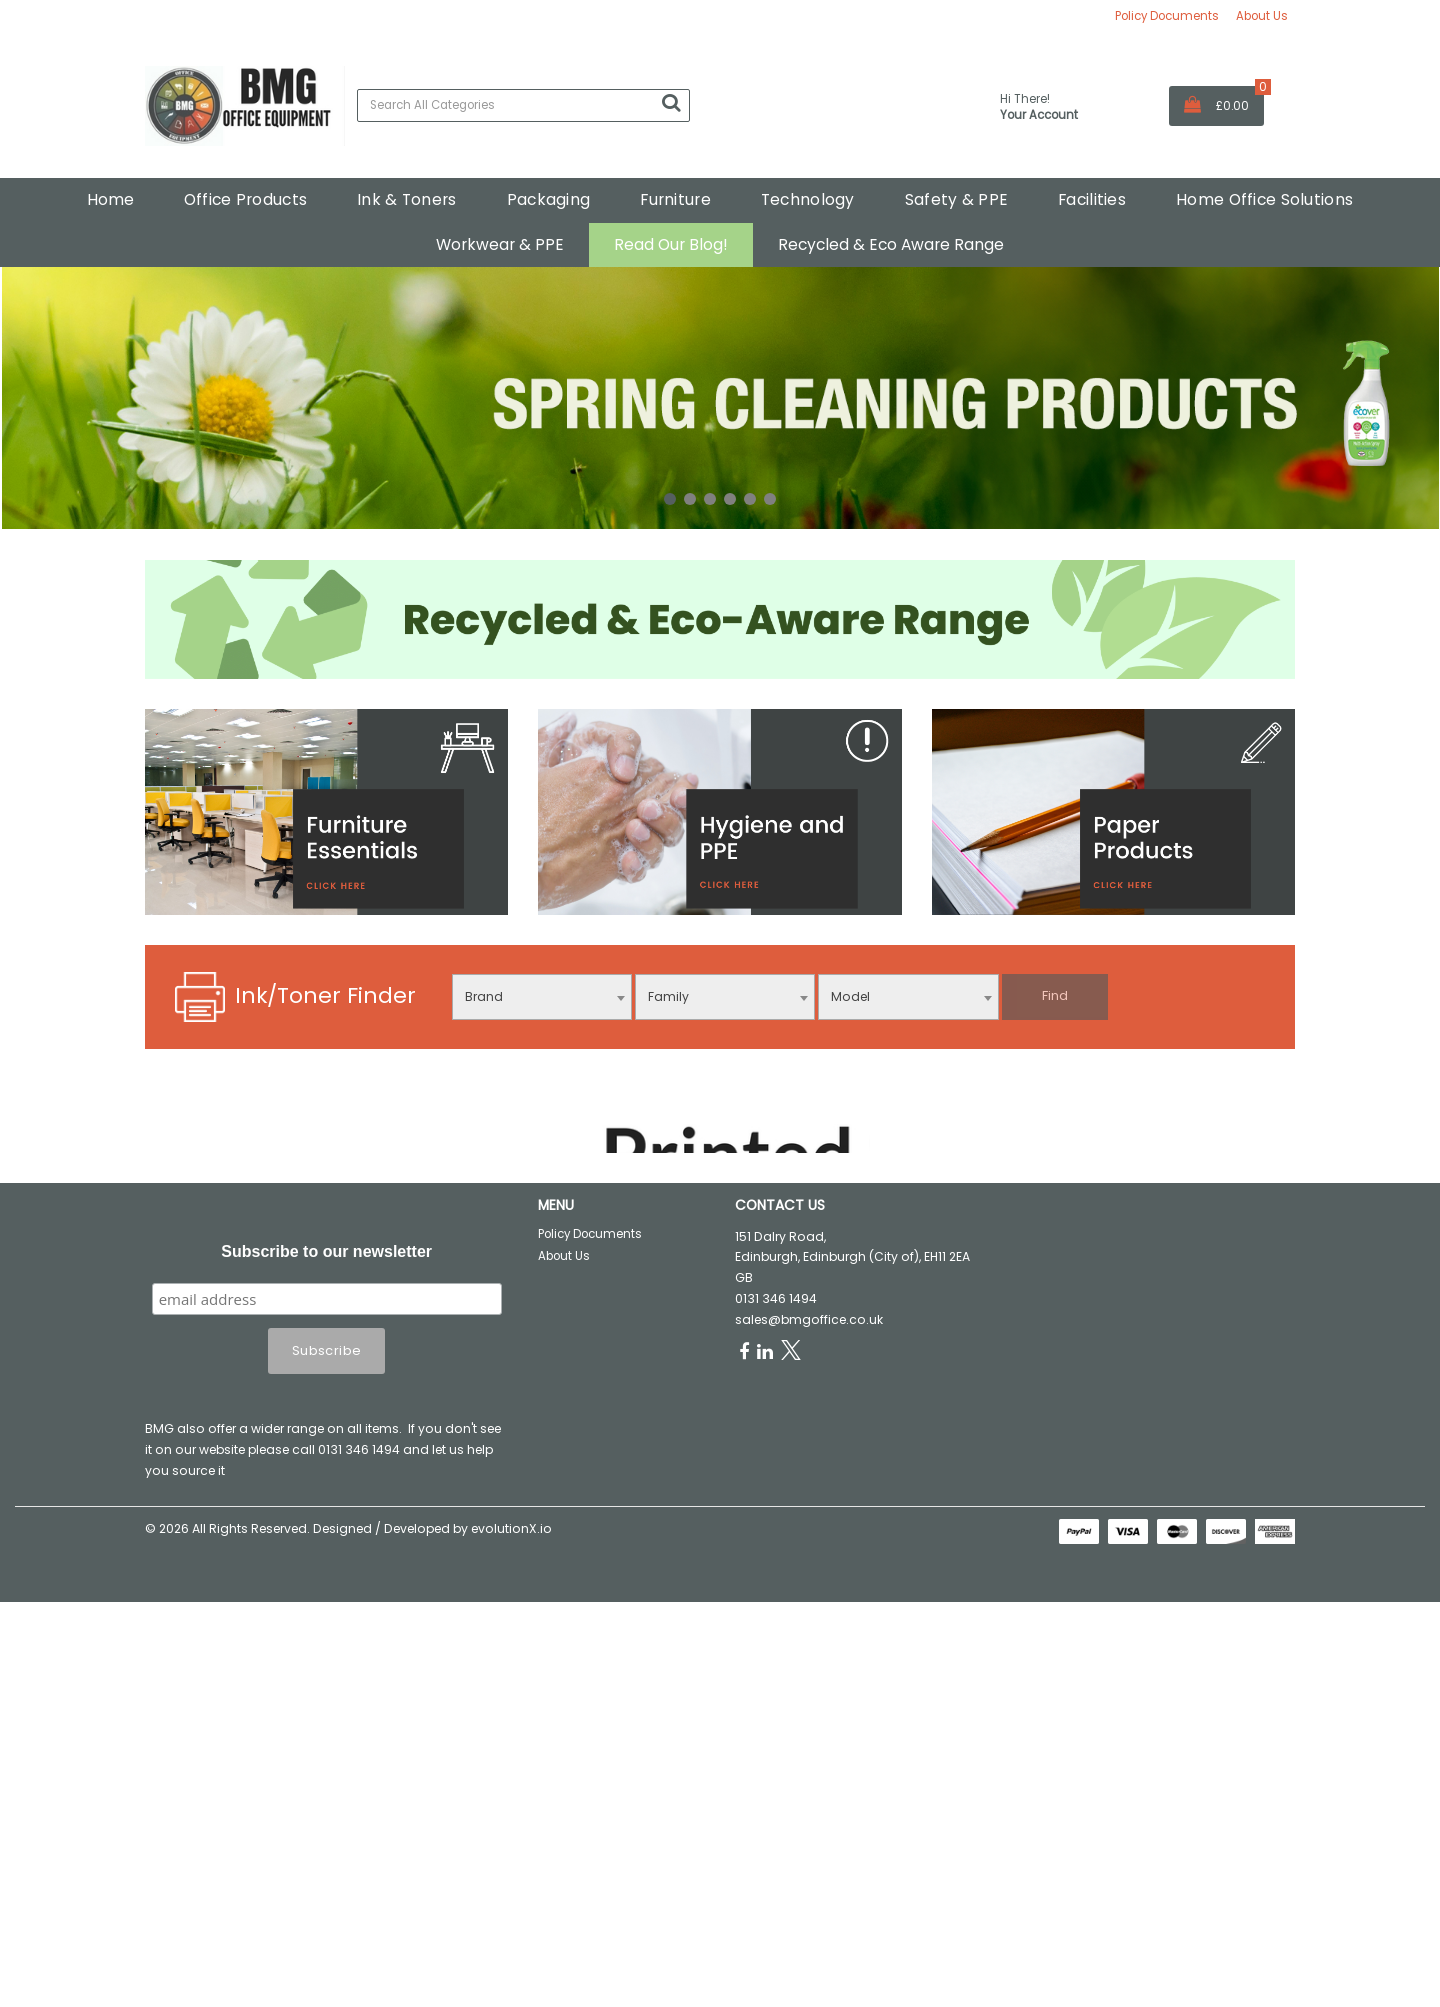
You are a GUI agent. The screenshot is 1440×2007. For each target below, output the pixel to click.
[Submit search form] (671, 103)
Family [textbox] (668, 996)
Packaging (549, 199)
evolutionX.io (511, 1741)
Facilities (1092, 199)
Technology (808, 199)
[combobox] (542, 997)
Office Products (245, 199)
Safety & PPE (956, 199)
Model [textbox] (850, 996)
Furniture (675, 199)
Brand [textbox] (484, 996)
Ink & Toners (406, 199)
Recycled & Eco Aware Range (891, 244)
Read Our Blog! (671, 244)
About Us (1262, 16)
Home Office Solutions (1264, 199)
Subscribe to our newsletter (326, 1464)
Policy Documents (1167, 16)
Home (110, 199)
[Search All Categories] (523, 105)
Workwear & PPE (500, 244)
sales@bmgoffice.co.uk (809, 1531)
